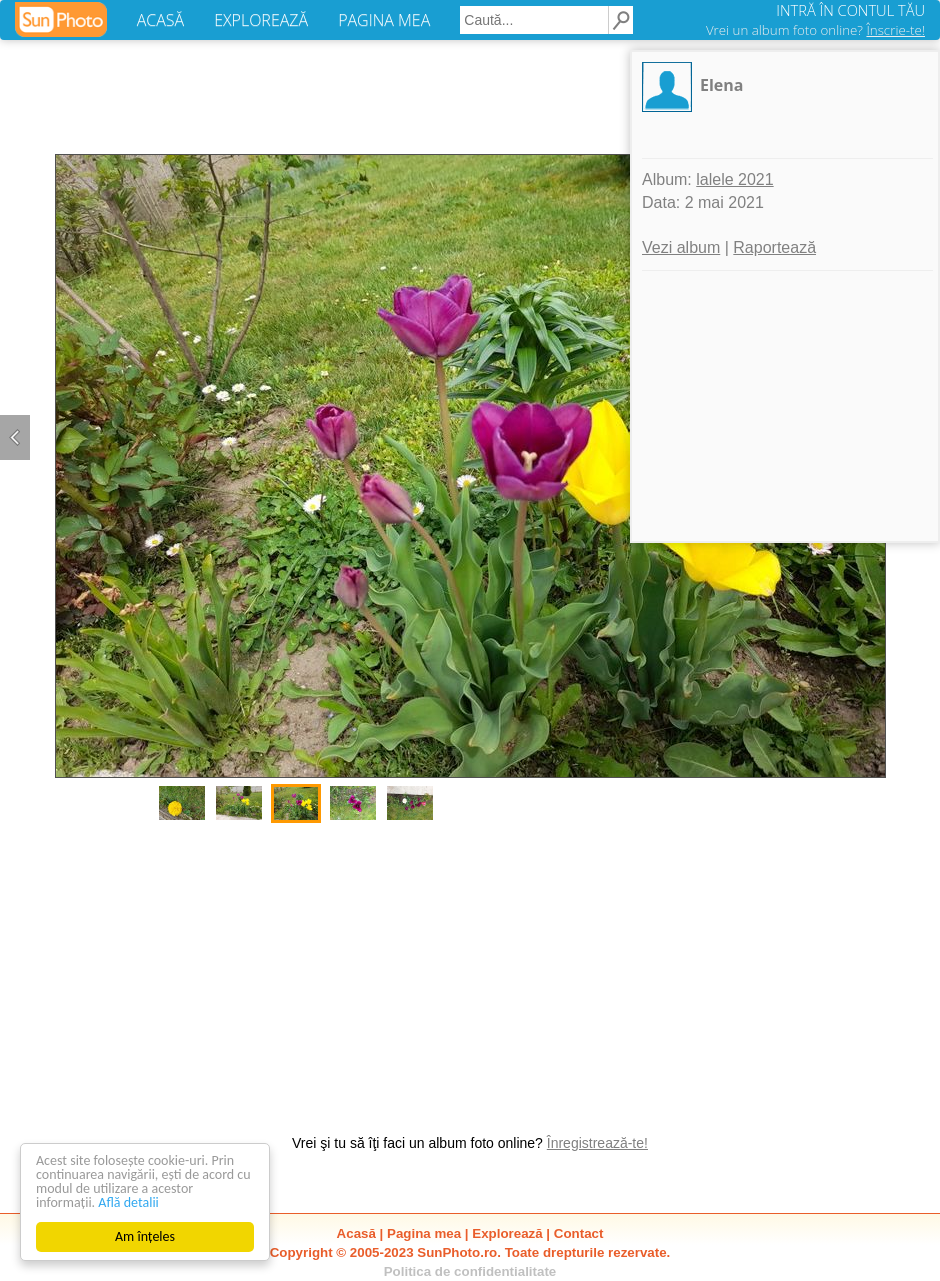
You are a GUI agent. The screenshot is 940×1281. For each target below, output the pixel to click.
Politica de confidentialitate (470, 1271)
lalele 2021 (734, 179)
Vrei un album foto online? (815, 30)
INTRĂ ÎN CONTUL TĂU (850, 10)
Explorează (507, 1233)
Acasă (356, 1233)
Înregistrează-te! (597, 1143)
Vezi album (681, 247)
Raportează (774, 247)
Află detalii (128, 1202)
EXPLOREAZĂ (261, 20)
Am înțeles (145, 1236)
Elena (721, 85)
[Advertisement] (470, 968)
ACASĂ (160, 20)
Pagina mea (424, 1233)
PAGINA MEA (384, 20)
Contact (579, 1233)
